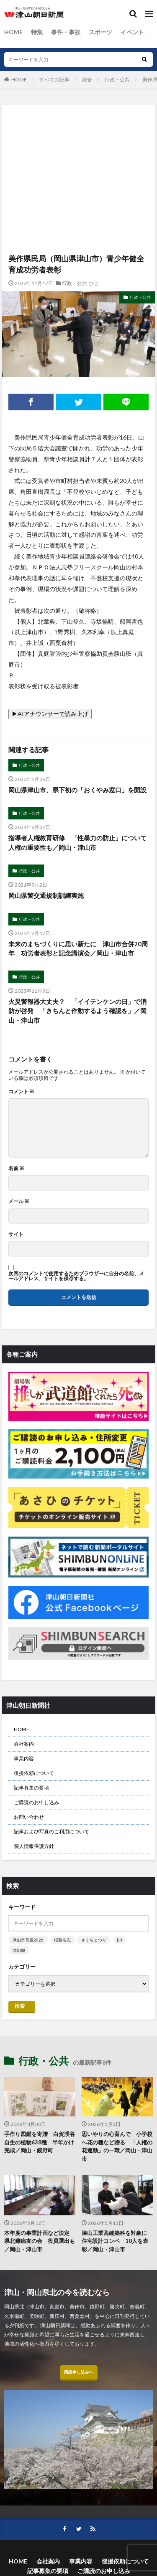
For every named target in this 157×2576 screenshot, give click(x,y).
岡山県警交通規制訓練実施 (46, 895)
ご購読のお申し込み (36, 1802)
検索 (20, 2006)
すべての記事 (54, 79)
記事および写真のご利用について (51, 1831)
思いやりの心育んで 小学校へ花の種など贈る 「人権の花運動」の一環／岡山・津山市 (117, 2146)
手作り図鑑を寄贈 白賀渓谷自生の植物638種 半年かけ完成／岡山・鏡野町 (39, 2142)
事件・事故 (65, 31)
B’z (120, 1939)
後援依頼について (34, 1773)
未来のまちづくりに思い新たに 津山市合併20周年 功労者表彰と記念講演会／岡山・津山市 (78, 948)
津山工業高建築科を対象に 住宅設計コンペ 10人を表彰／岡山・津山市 (117, 2241)
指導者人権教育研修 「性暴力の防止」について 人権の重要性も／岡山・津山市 (78, 842)
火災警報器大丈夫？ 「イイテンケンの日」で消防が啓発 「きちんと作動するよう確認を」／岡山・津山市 (77, 1011)
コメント (21, 1091)
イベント (132, 31)
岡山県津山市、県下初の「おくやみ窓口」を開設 (77, 790)
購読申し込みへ (78, 2371)
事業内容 (24, 1758)
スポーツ (100, 31)
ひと (94, 283)
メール (18, 1201)
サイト (15, 1234)
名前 (16, 1168)
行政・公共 (117, 79)
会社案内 (24, 1744)
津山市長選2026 (28, 1939)
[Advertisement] (78, 141)
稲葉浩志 (62, 1939)
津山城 (19, 1950)
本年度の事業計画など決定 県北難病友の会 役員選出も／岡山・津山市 (39, 2241)
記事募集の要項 (31, 1788)
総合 (87, 79)
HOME (13, 31)
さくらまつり (93, 1939)
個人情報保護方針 (34, 1846)
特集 (37, 31)
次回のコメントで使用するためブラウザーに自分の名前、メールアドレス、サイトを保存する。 (76, 1276)
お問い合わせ (29, 1817)
